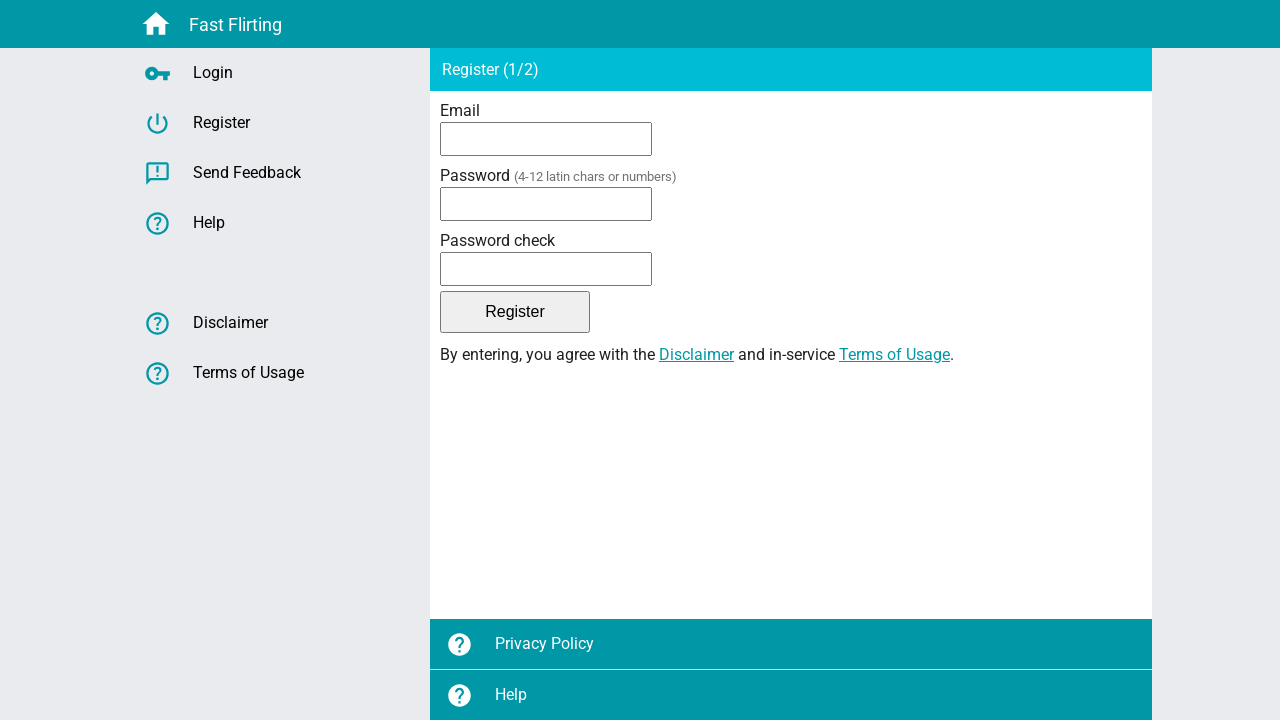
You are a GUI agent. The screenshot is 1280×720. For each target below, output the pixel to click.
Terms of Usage (894, 354)
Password (558, 175)
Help (486, 695)
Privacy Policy (520, 644)
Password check (497, 240)
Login (188, 73)
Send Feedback (222, 173)
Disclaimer (696, 354)
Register (197, 123)
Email (460, 110)
